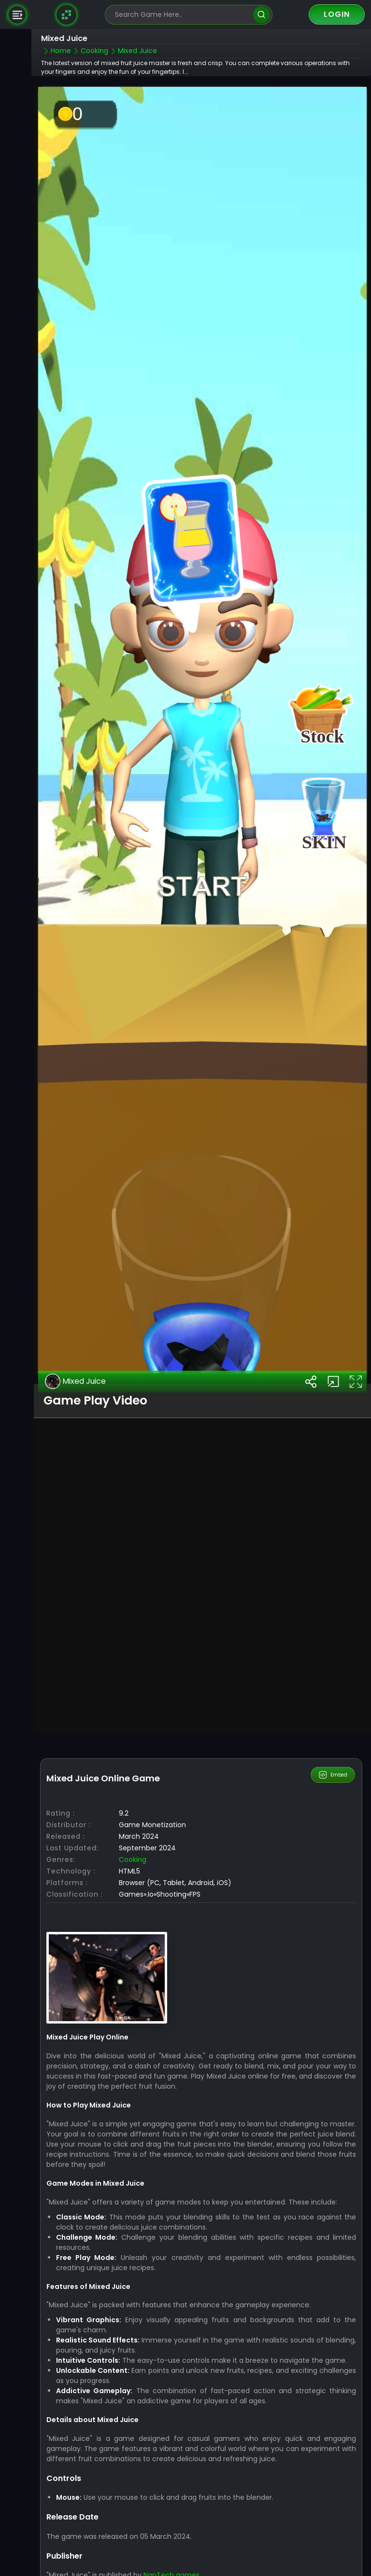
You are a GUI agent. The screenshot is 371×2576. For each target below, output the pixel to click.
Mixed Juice (75, 1381)
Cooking (132, 1859)
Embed (333, 1774)
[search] (261, 14)
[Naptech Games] (66, 14)
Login (337, 14)
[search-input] (181, 14)
